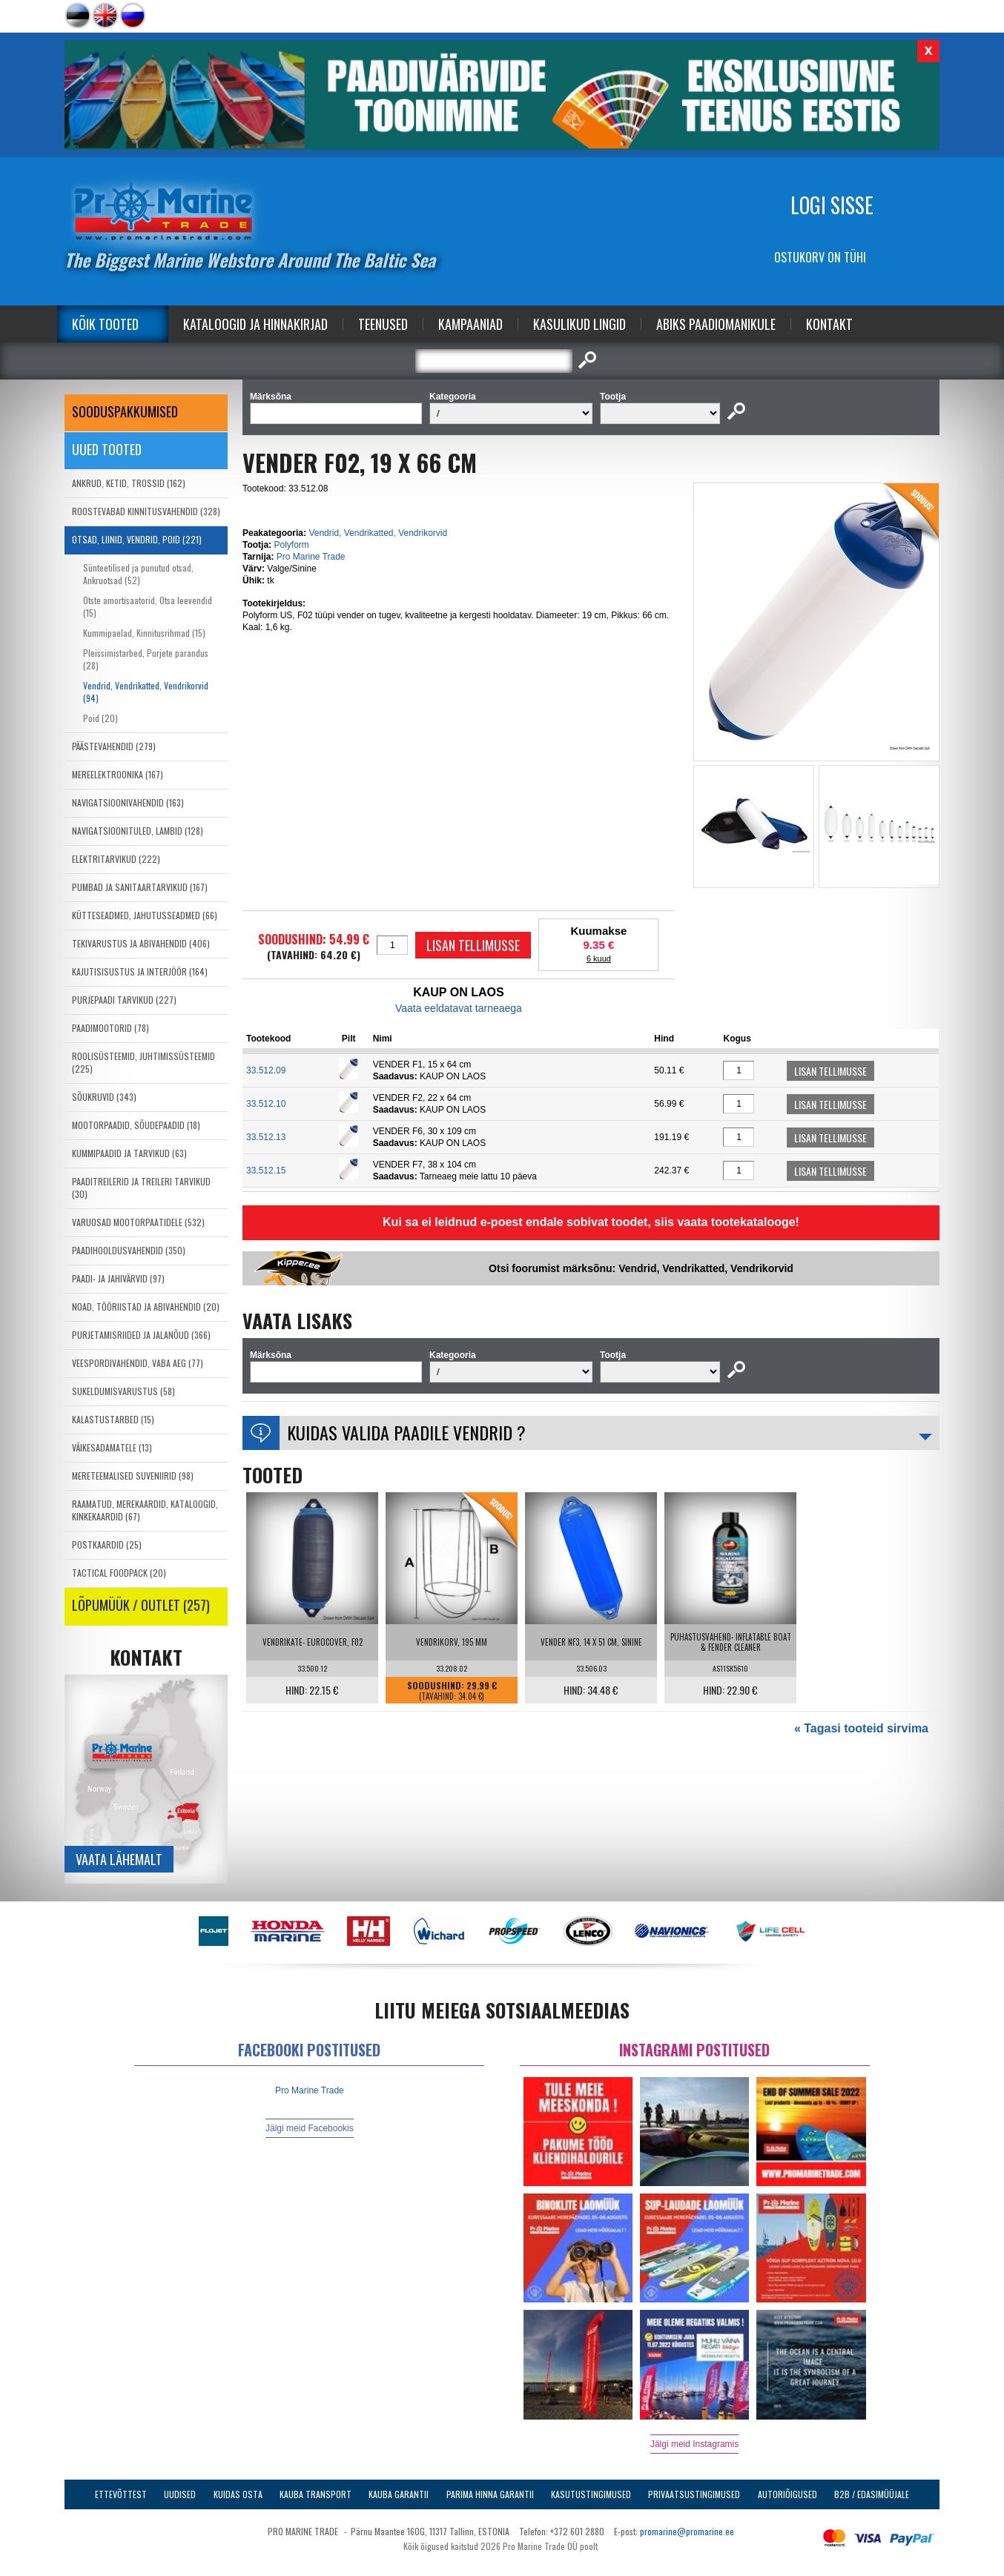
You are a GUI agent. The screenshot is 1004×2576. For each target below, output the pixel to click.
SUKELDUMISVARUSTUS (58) (123, 1391)
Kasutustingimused (591, 2494)
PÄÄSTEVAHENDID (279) (114, 746)
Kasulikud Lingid (579, 324)
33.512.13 (265, 1137)
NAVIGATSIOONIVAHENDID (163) (128, 802)
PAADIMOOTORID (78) (110, 1028)
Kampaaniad (470, 324)
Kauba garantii (399, 2494)
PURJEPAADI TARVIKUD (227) (124, 999)
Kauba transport (315, 2494)
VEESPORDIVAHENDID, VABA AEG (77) (137, 1363)
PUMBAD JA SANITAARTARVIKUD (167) (140, 887)
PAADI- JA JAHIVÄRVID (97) (118, 1278)
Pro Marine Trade (311, 557)
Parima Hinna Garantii (490, 2494)
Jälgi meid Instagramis (694, 2444)
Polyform (291, 545)
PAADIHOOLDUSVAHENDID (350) (128, 1250)
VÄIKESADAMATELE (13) (112, 1447)
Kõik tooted (105, 324)
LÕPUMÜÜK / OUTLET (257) (141, 1605)
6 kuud (599, 958)
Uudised (180, 2494)
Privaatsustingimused (694, 2494)
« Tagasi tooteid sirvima (861, 1728)
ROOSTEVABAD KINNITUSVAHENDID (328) (146, 511)
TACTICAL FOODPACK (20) (119, 1572)
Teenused (383, 324)
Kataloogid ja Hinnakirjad (255, 324)
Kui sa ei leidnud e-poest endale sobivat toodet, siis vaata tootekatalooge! (591, 1222)
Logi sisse (831, 205)
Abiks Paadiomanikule (716, 324)
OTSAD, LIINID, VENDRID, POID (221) (137, 539)
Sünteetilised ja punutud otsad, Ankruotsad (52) (138, 573)
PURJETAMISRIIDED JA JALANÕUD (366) (141, 1334)
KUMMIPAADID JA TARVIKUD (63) (129, 1153)
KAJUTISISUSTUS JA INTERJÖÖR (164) (140, 971)
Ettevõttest (121, 2494)
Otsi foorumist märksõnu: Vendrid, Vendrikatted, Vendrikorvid (641, 1268)
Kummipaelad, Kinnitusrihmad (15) (144, 632)
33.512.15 (265, 1170)
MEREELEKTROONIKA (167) (117, 774)
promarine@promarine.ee (687, 2531)
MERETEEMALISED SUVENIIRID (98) (133, 1475)
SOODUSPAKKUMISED (125, 411)
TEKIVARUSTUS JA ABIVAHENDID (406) (141, 943)
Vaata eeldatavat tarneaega (458, 1008)
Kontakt (829, 324)
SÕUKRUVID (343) (104, 1096)
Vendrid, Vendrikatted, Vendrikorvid (377, 533)
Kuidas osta (238, 2494)
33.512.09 (265, 1070)
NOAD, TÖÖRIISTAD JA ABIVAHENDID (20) (145, 1306)
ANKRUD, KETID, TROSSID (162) (128, 483)
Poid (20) (100, 718)
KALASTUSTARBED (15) (113, 1419)
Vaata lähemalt (119, 1859)
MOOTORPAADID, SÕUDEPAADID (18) (136, 1125)
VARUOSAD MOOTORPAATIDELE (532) (138, 1222)
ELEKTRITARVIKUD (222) (116, 858)
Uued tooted (107, 449)
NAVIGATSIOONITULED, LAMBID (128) (137, 830)
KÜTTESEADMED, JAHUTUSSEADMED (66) (144, 915)
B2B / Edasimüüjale (871, 2494)
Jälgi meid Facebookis (309, 2128)
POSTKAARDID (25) (107, 1544)
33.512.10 (265, 1104)
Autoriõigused (787, 2494)
